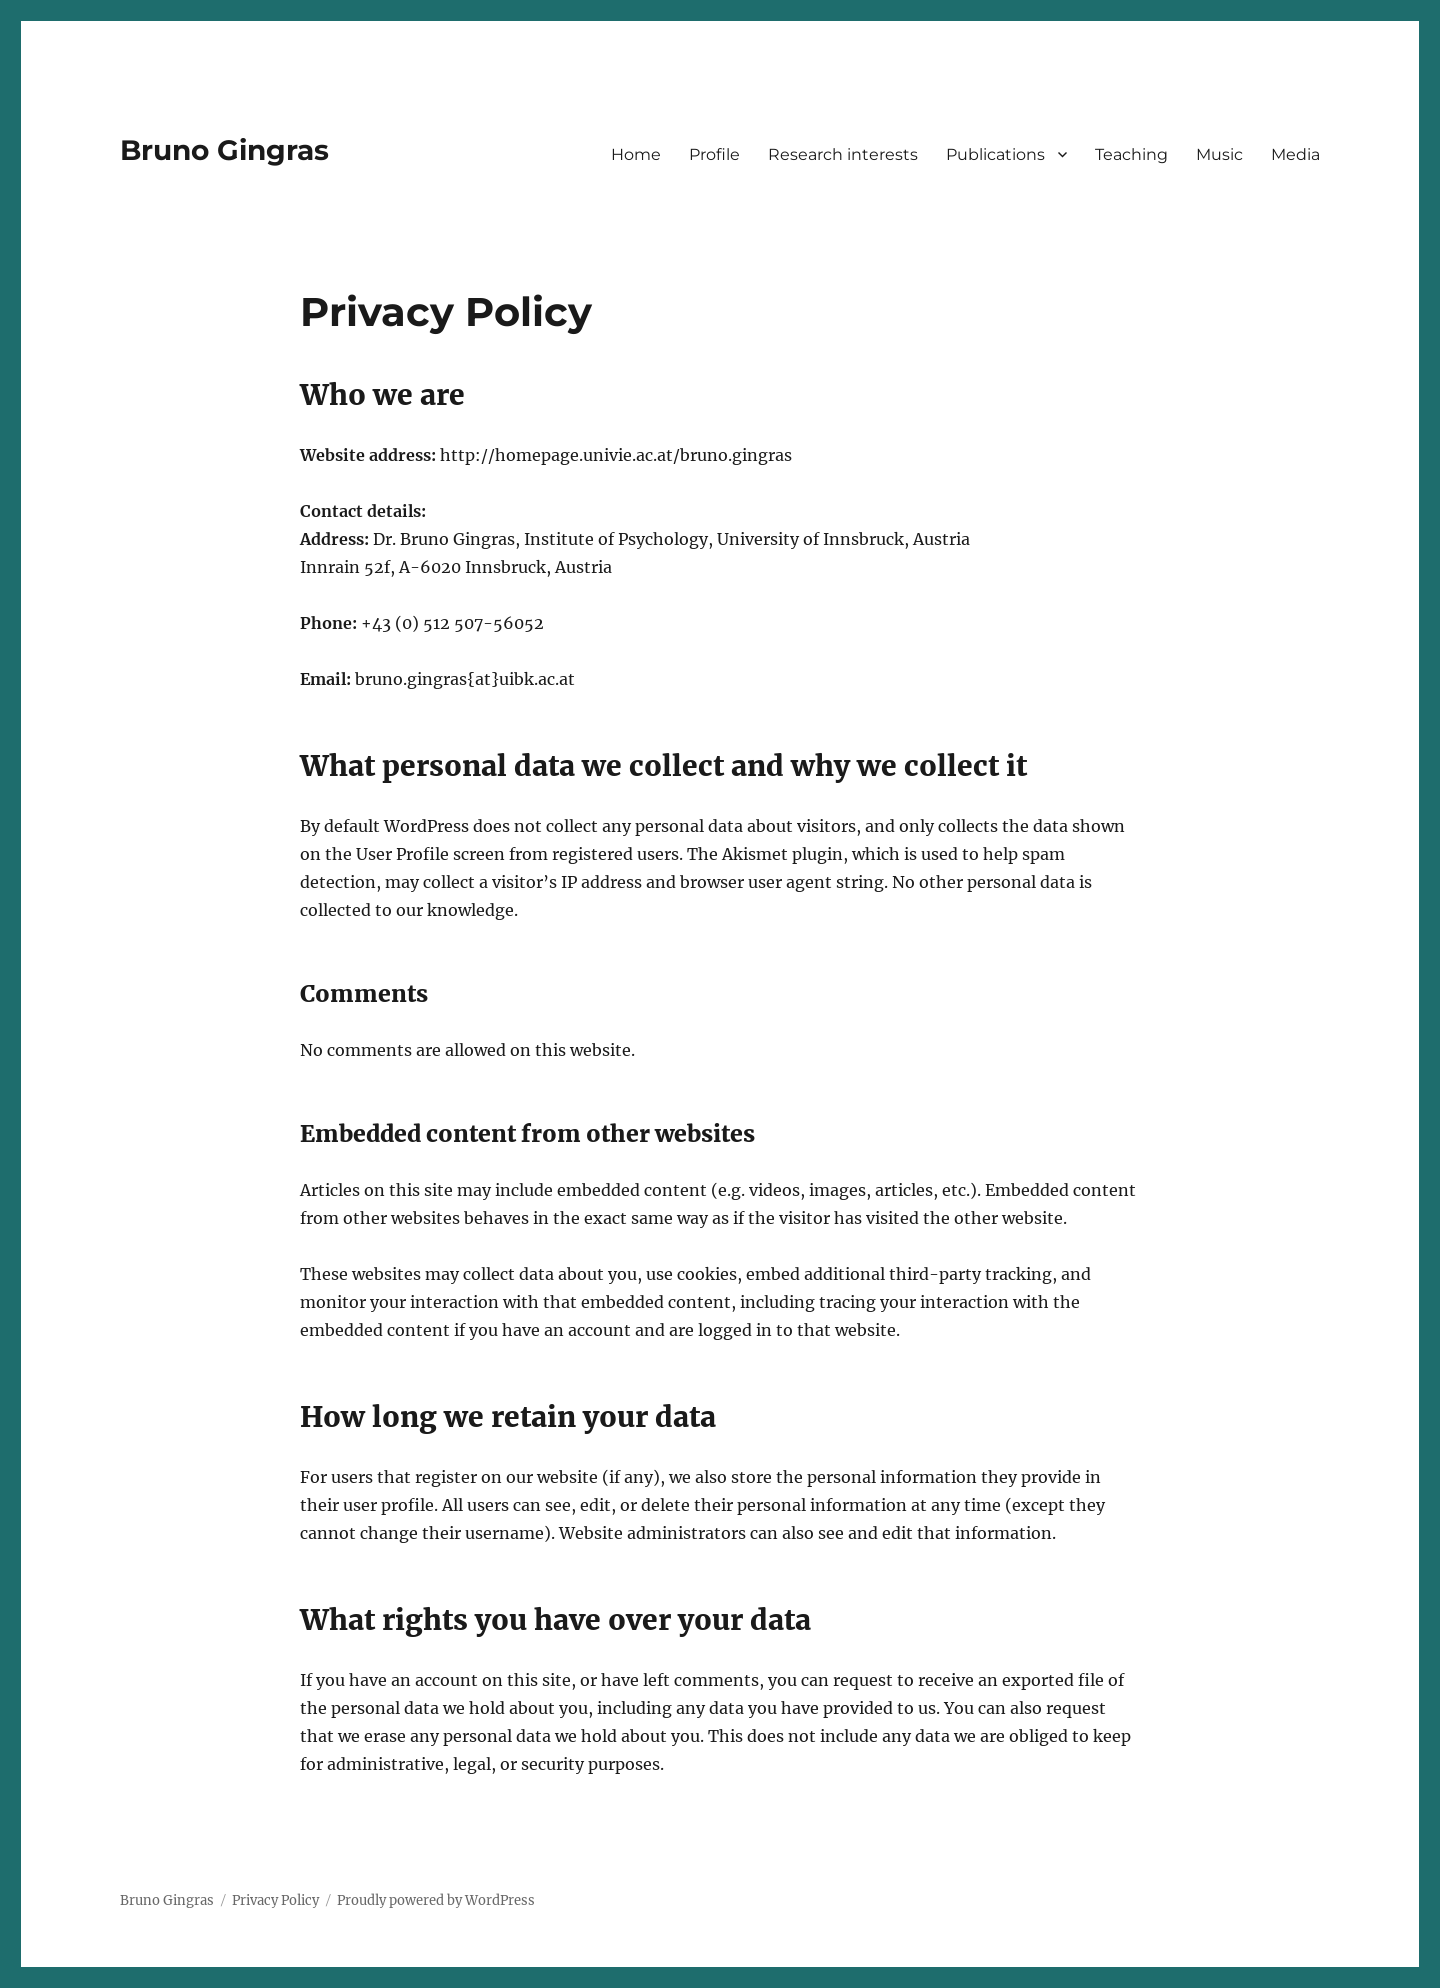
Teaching (1131, 154)
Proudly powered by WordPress (436, 1900)
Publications (995, 154)
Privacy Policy (275, 1900)
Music (1219, 154)
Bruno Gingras (224, 150)
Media (1295, 154)
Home (636, 154)
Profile (714, 154)
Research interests (843, 154)
